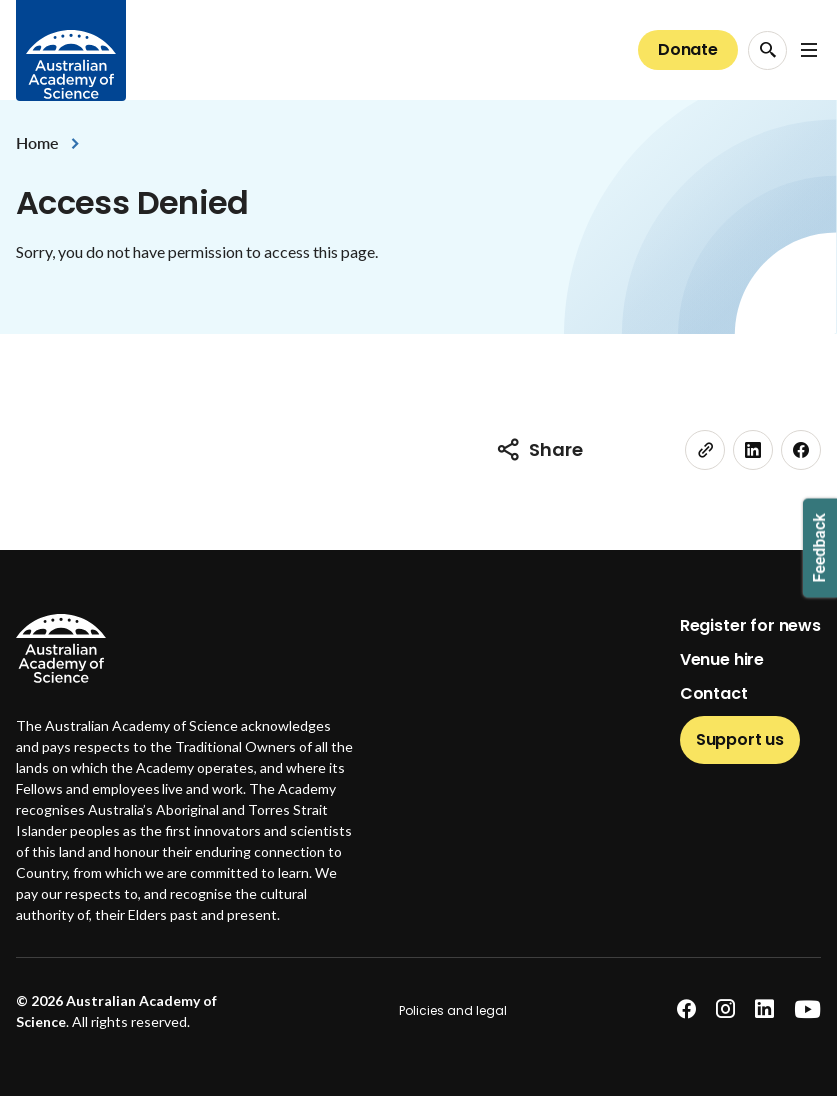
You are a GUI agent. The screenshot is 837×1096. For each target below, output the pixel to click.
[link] (705, 450)
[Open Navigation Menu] (809, 50)
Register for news (750, 625)
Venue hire (722, 659)
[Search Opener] (767, 50)
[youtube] (807, 1009)
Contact (714, 693)
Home (37, 142)
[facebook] (801, 450)
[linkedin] (753, 450)
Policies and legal (453, 1010)
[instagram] (725, 1009)
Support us (740, 739)
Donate (688, 49)
